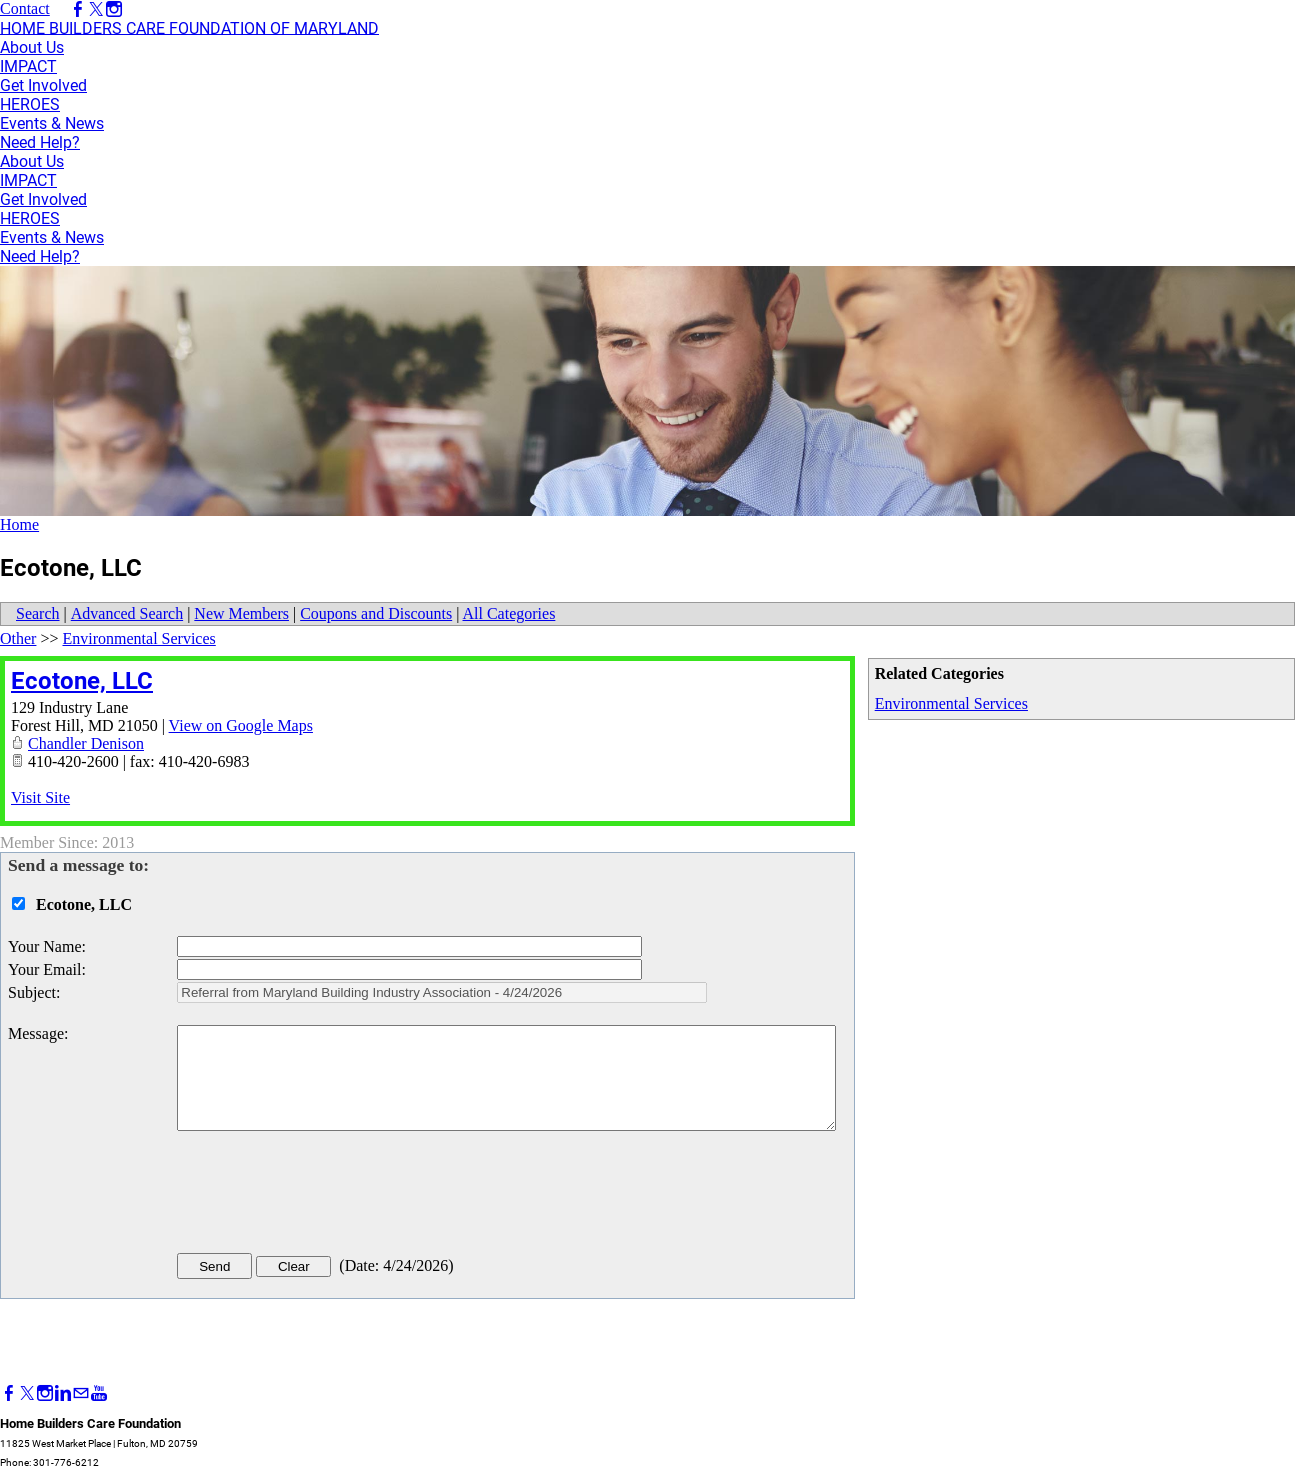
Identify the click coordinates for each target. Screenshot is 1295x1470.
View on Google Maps (241, 725)
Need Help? (40, 142)
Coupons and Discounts (376, 613)
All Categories (509, 613)
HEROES (30, 104)
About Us (32, 47)
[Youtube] (99, 1393)
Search (38, 613)
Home (19, 524)
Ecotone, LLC (82, 681)
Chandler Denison (86, 743)
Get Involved (43, 85)
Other (18, 638)
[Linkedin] (63, 1393)
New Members (241, 613)
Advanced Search (127, 613)
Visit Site (40, 797)
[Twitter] (27, 1393)
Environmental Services (951, 703)
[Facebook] (9, 1393)
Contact (25, 8)
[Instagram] (45, 1393)
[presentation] (329, 1196)
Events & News (52, 123)
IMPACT (28, 66)
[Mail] (81, 1393)
